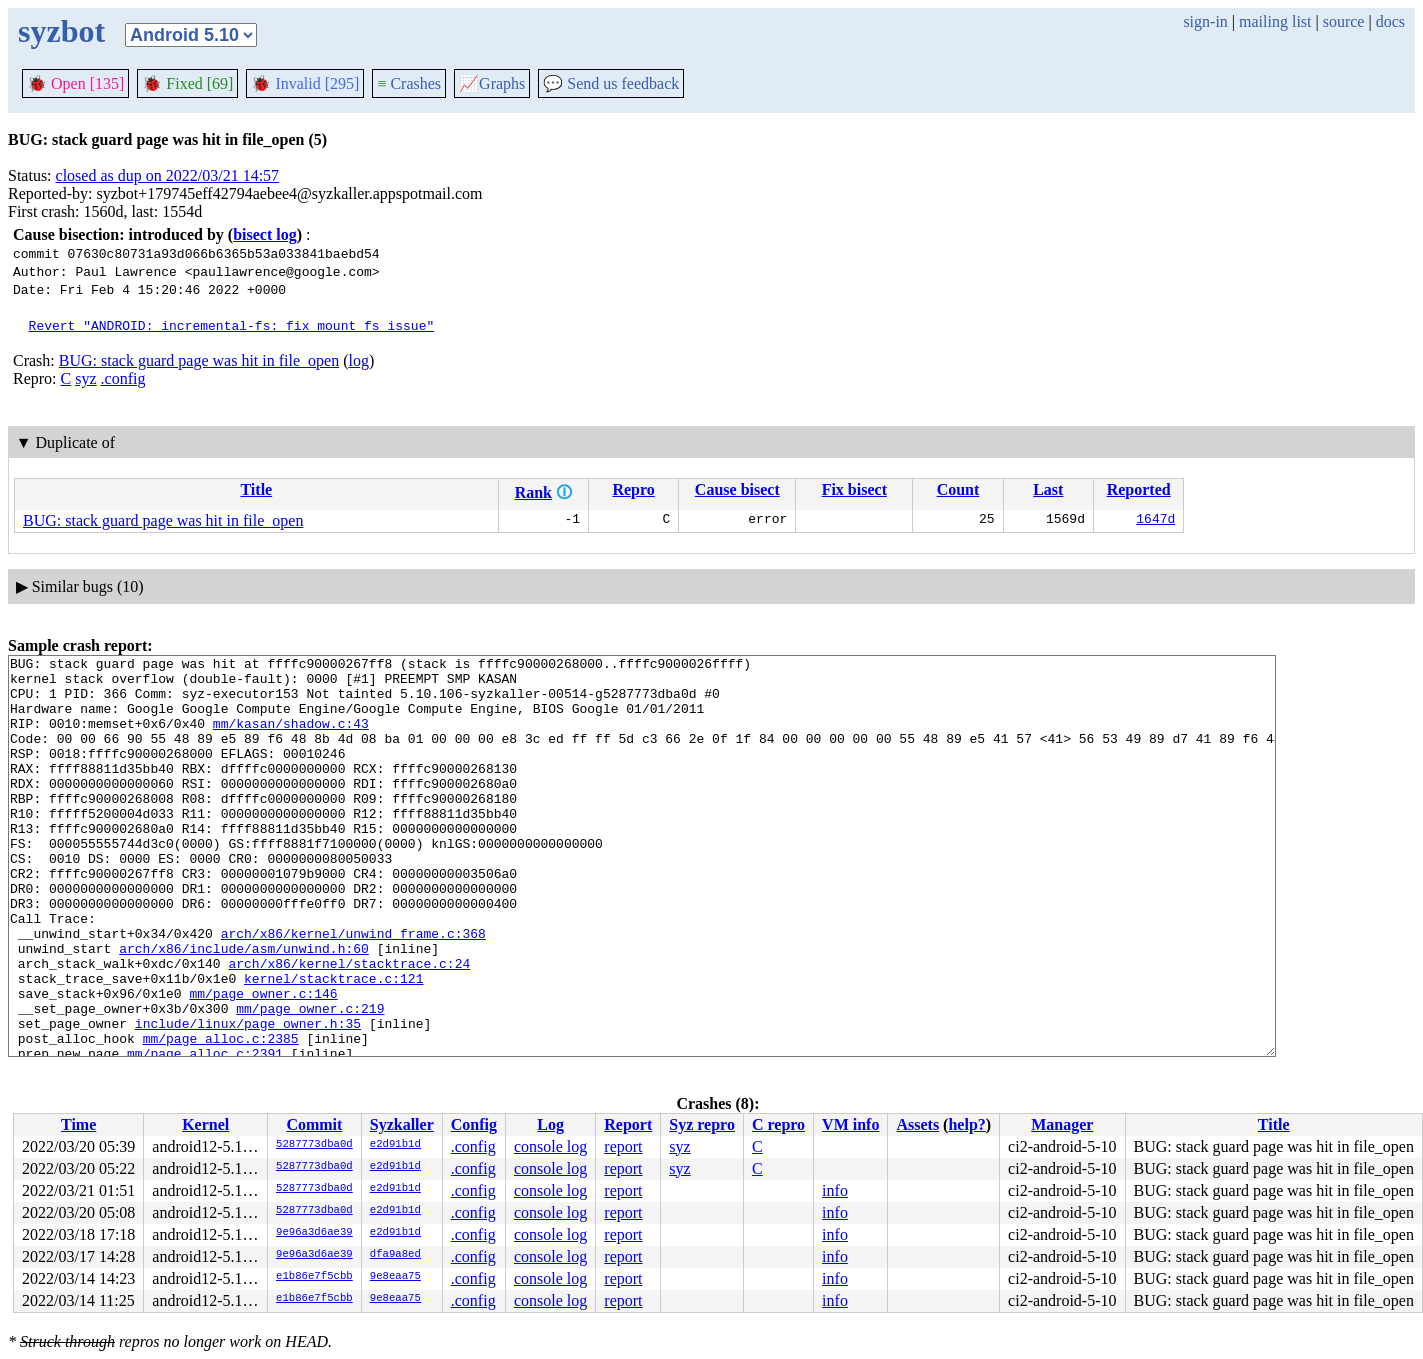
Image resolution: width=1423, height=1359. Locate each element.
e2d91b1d (395, 1145)
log (358, 360)
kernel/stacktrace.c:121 (333, 1044)
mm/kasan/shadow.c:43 (291, 738)
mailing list (1275, 21)
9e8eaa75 (395, 1277)
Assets (917, 1124)
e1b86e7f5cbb (314, 1277)
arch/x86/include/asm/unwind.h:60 (244, 1008)
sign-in (1205, 21)
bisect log (265, 234)
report (623, 1146)
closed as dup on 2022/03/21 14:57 (168, 175)
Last (1048, 489)
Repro (633, 489)
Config (474, 1124)
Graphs (492, 83)
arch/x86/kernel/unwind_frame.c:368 (353, 990)
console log (550, 1146)
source (1344, 21)
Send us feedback (611, 83)
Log (550, 1124)
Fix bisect (854, 489)
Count (958, 489)
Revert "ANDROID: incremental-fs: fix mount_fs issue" (232, 325)
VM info (850, 1124)
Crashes (409, 83)
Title (256, 489)
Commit (314, 1124)
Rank (533, 492)
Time (78, 1124)
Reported (1139, 489)
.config (123, 378)
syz (85, 378)
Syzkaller (402, 1124)
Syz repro (702, 1124)
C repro (778, 1124)
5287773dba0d (314, 1145)
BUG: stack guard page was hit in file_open (199, 360)
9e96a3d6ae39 (314, 1233)
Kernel (205, 1124)
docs (1390, 21)
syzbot (61, 31)
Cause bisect (737, 489)
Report (628, 1124)
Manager (1062, 1124)
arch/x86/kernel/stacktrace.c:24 (349, 1026)
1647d (1155, 521)
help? (966, 1124)
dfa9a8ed (395, 1255)
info (835, 1190)
